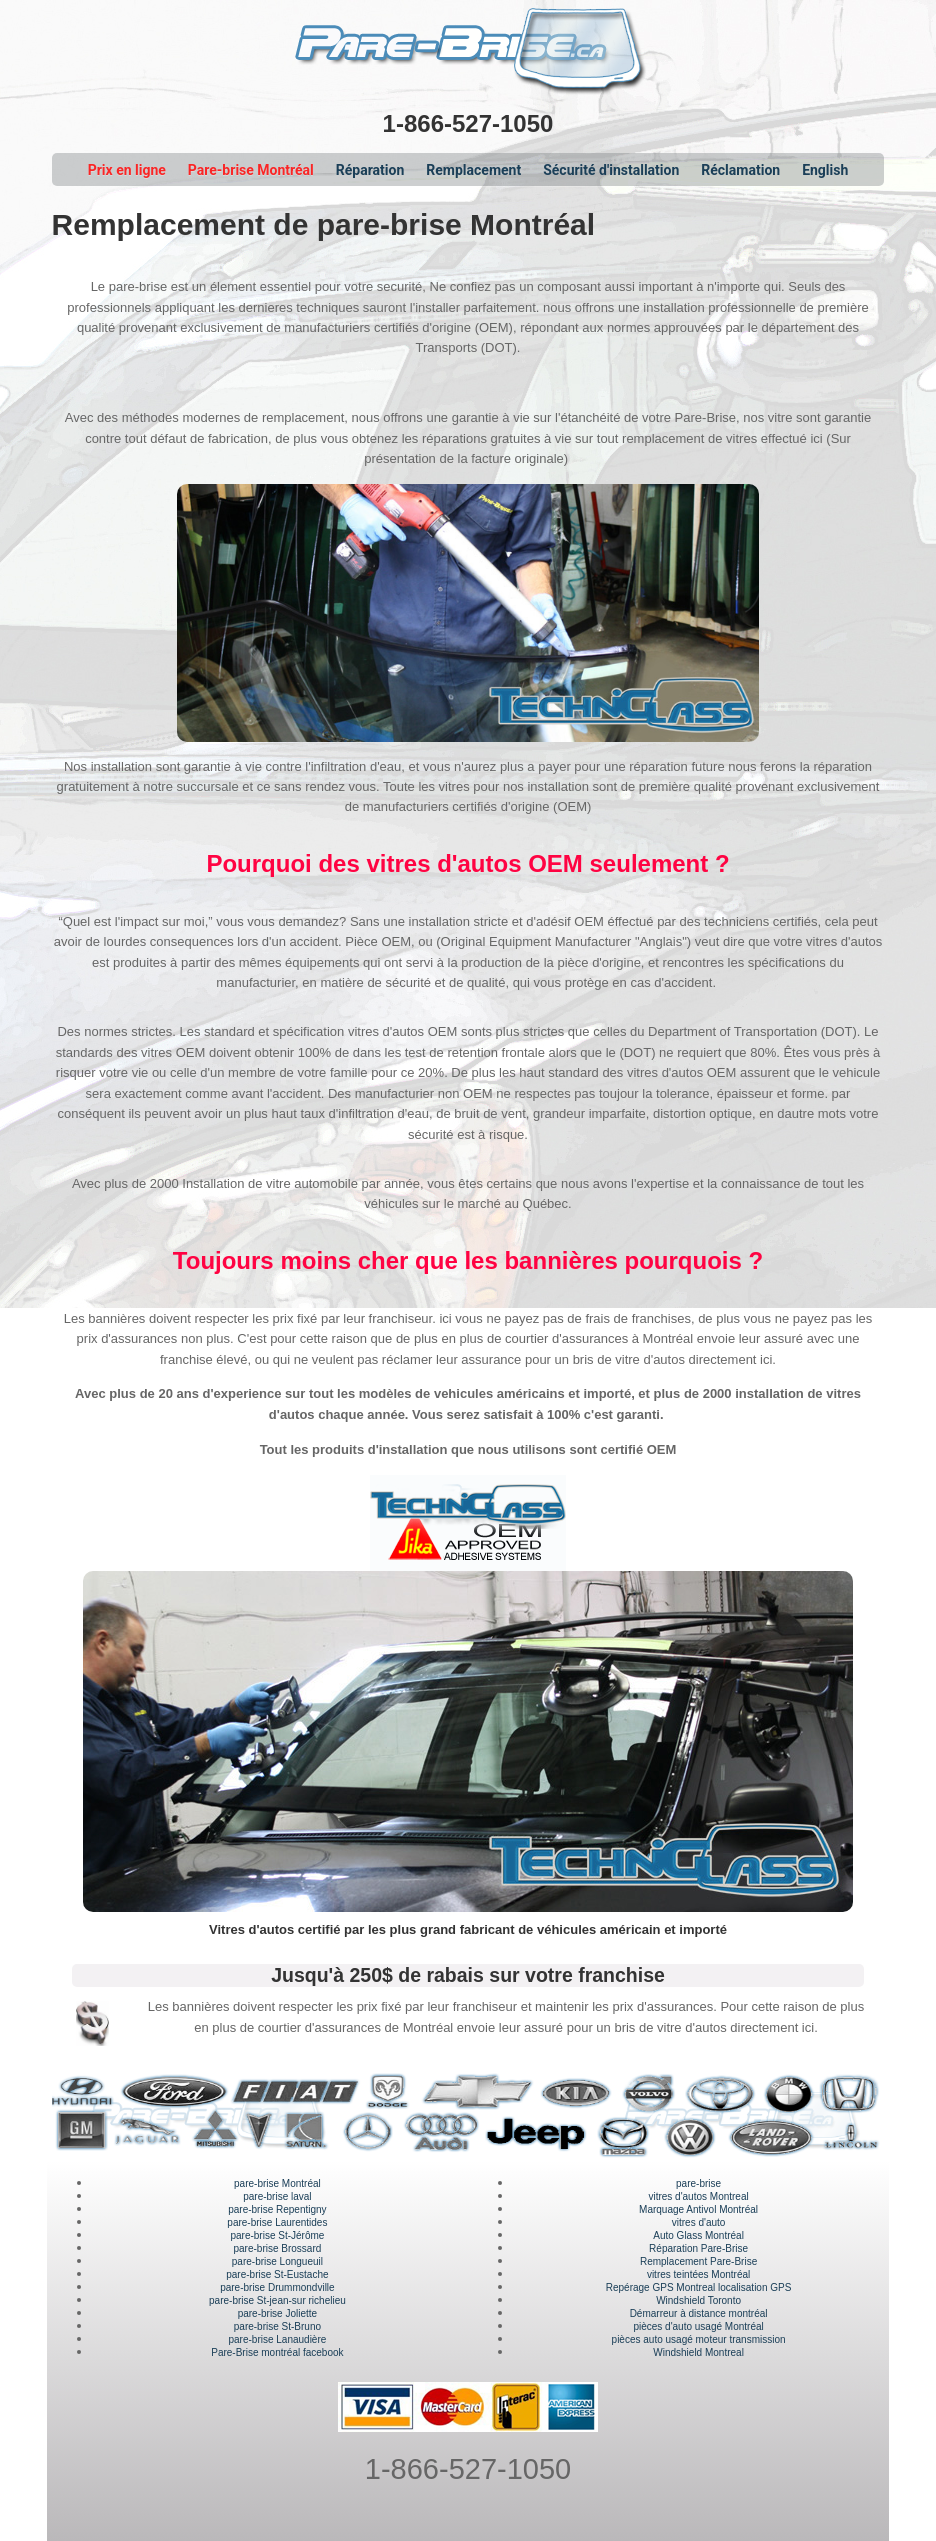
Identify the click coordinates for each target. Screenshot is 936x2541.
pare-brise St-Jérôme (277, 2235)
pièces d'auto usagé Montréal (698, 2326)
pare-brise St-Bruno (277, 2326)
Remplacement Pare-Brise (698, 2261)
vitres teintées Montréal (698, 2274)
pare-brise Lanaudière (277, 2339)
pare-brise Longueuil (277, 2261)
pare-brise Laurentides (277, 2222)
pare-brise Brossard (277, 2248)
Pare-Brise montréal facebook (277, 2352)
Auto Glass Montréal (698, 2235)
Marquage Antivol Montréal (698, 2209)
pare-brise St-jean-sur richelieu (277, 2300)
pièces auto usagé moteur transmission (699, 2339)
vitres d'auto (699, 2222)
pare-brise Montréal (277, 2183)
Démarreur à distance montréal (699, 2313)
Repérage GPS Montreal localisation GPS (699, 2287)
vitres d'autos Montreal (698, 2196)
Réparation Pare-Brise (698, 2248)
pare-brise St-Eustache (277, 2274)
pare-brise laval (277, 2196)
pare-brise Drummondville (277, 2287)
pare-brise (698, 2183)
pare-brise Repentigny (277, 2209)
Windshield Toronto (698, 2300)
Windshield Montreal (698, 2352)
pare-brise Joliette (277, 2313)
